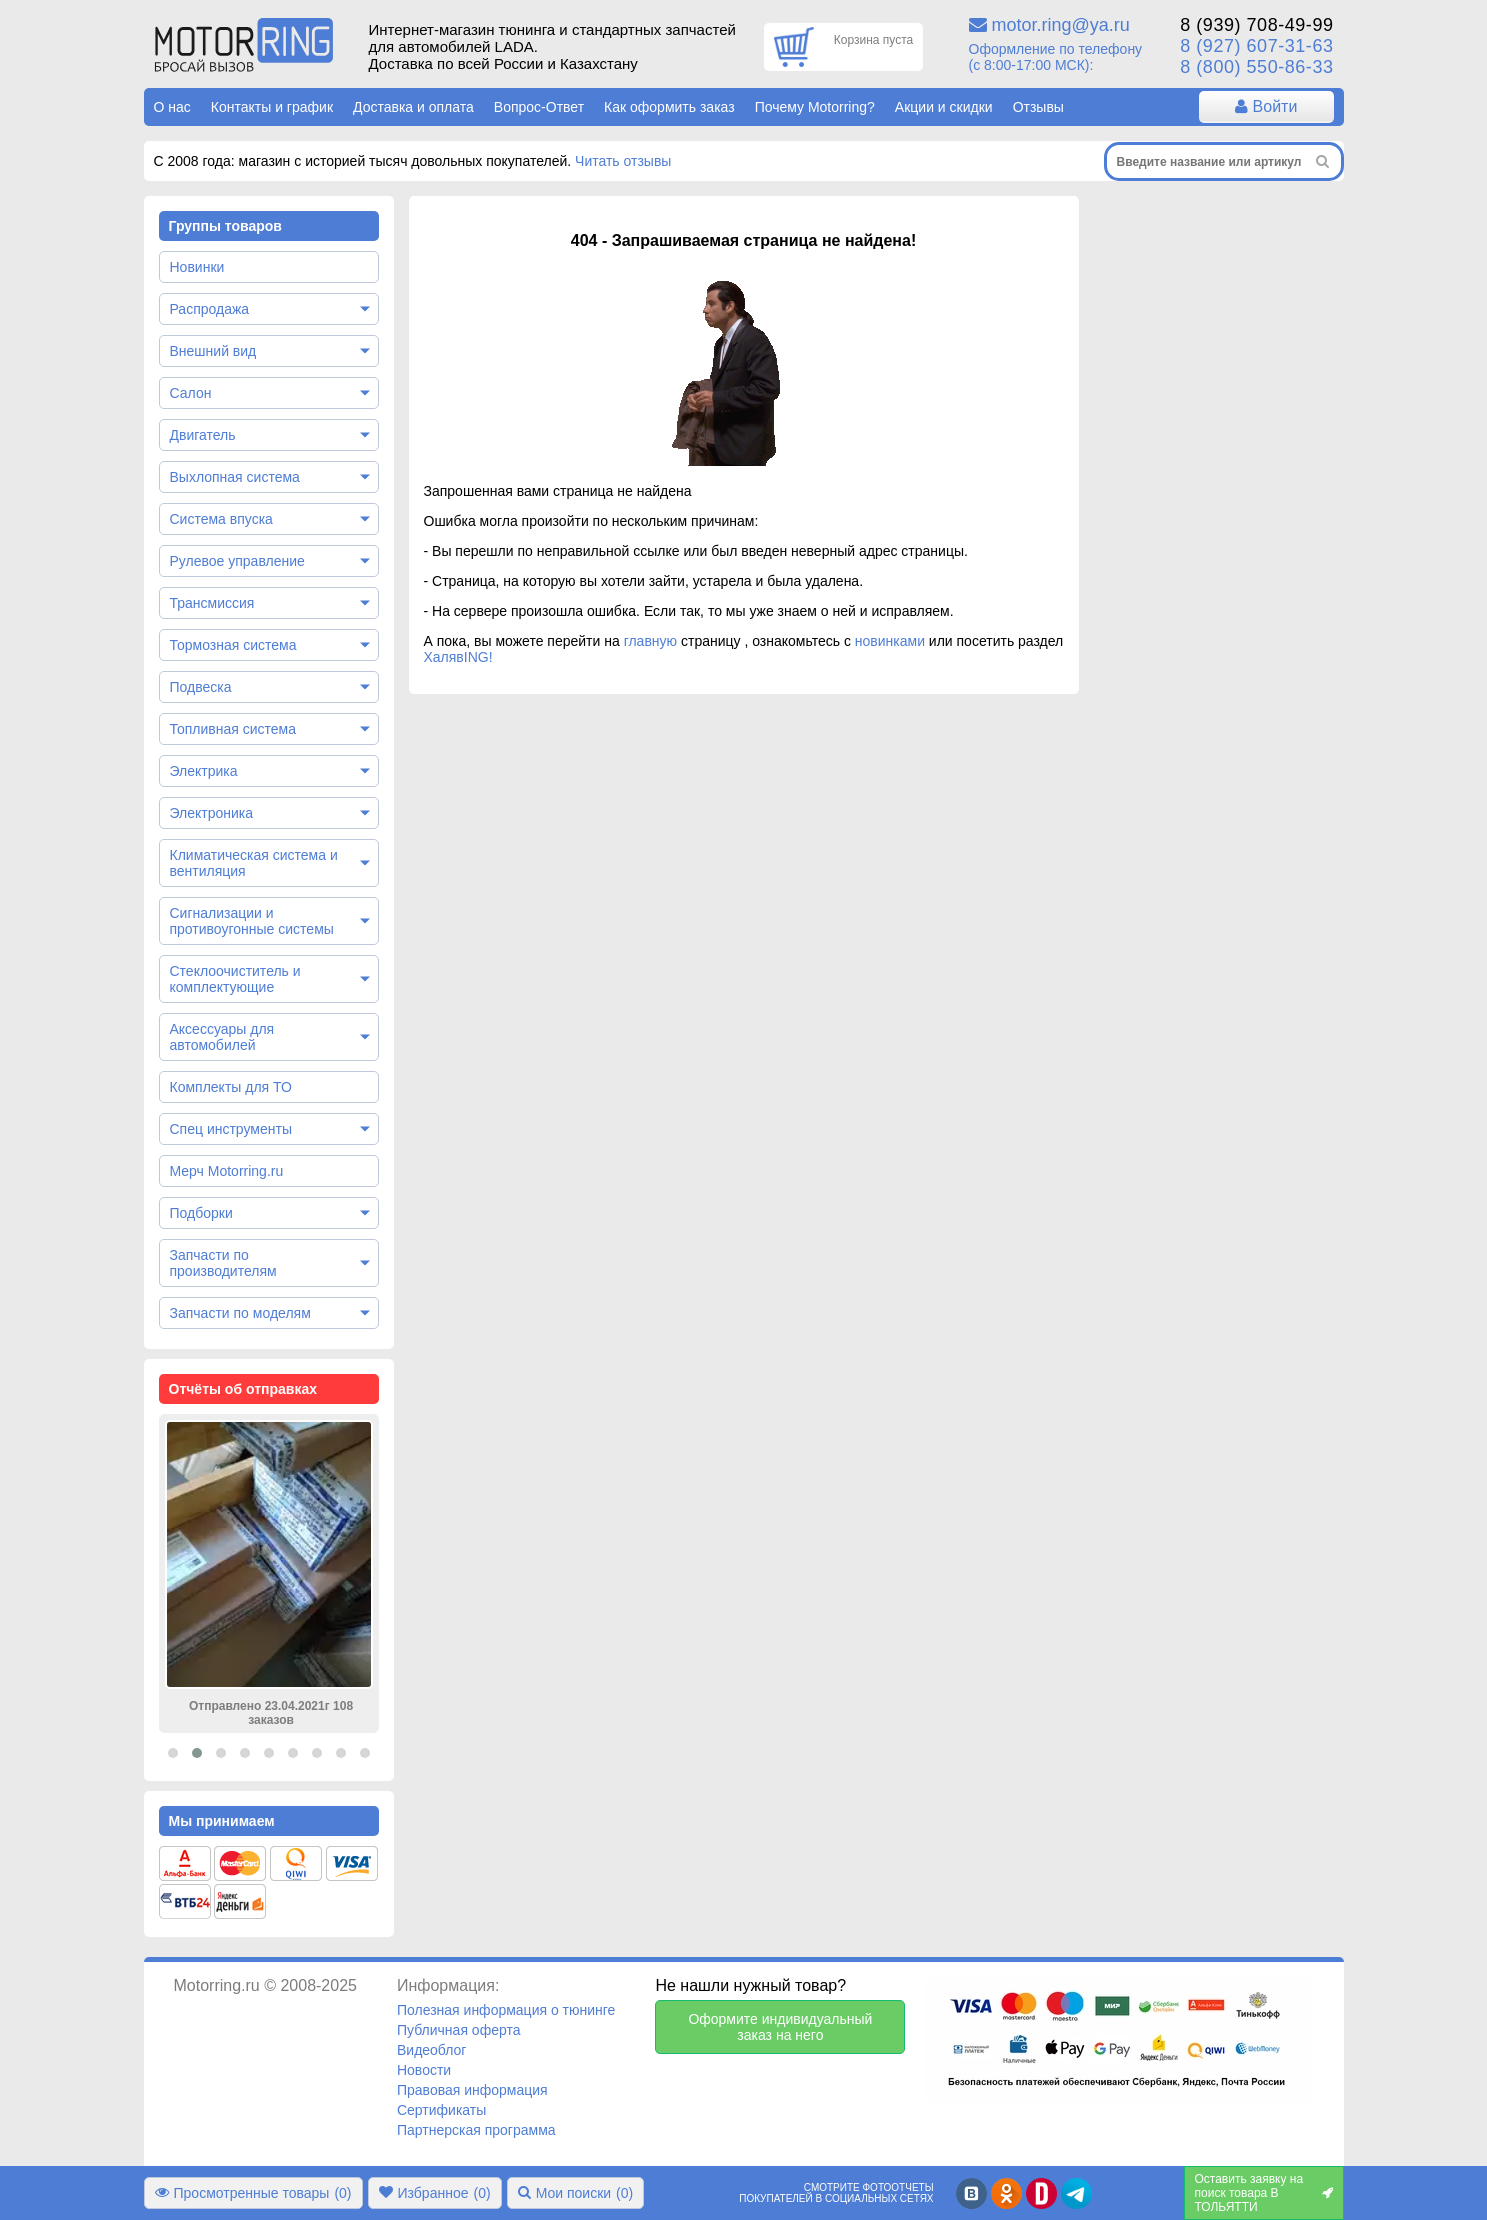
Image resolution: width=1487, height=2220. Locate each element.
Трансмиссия (212, 603)
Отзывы (1038, 107)
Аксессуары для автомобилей (222, 1037)
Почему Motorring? (815, 107)
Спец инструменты (231, 1129)
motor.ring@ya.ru (1061, 25)
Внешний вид (213, 351)
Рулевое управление (237, 561)
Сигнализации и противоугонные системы (252, 921)
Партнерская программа (476, 2130)
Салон (191, 393)
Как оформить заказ (669, 107)
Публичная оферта (459, 2030)
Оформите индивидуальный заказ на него (780, 2027)
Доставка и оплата (413, 107)
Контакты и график (272, 107)
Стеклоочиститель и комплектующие (235, 979)
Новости (424, 2070)
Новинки (197, 267)
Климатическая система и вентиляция (254, 863)
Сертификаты (441, 2110)
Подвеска (201, 687)
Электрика (204, 771)
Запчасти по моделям (240, 1313)
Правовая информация (472, 2090)
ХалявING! (458, 657)
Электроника (212, 813)
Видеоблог (432, 2050)
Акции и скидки (944, 107)
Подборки (201, 1213)
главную (650, 641)
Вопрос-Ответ (539, 107)
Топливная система (233, 729)
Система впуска (221, 519)
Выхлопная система (235, 477)
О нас (172, 107)
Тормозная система (233, 645)
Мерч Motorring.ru (227, 1171)
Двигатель (203, 435)
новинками (890, 641)
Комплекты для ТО (231, 1087)
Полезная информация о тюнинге (506, 2010)
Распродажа (210, 309)
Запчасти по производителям (223, 1263)
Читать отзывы (623, 161)
